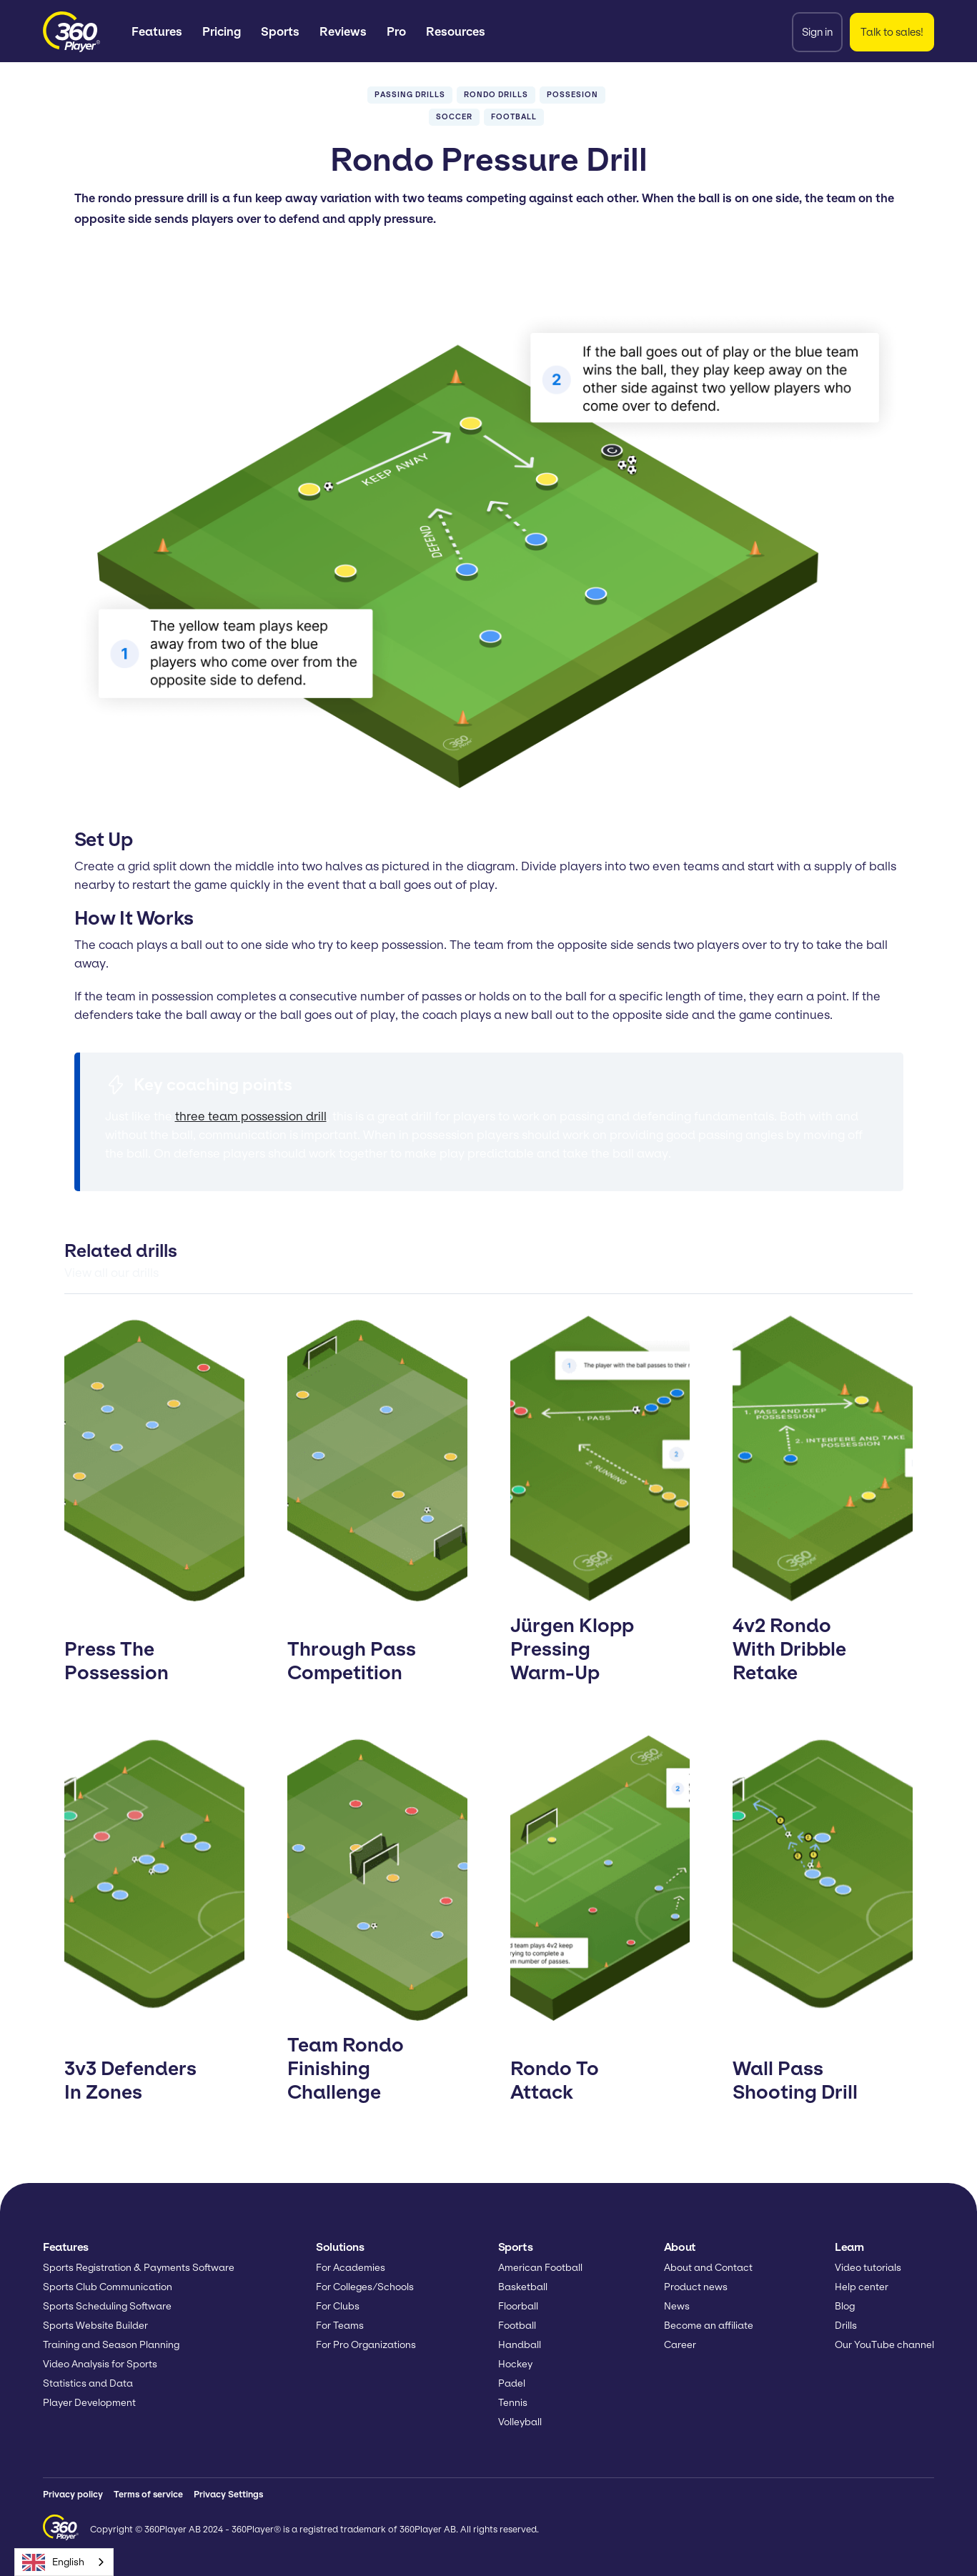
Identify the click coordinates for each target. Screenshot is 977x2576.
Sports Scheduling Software (107, 2306)
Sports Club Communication (107, 2287)
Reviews (343, 31)
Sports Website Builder (95, 2325)
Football (517, 2325)
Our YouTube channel (884, 2345)
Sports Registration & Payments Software (138, 2268)
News (677, 2306)
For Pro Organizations (366, 2345)
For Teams (340, 2325)
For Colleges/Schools (365, 2287)
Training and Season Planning (111, 2345)
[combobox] (64, 2562)
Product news (696, 2287)
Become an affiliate (708, 2325)
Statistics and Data (88, 2383)
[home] (71, 31)
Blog (845, 2306)
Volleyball (520, 2422)
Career (680, 2345)
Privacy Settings (228, 2494)
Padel (511, 2383)
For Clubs (337, 2306)
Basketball (522, 2287)
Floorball (518, 2306)
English (53, 2562)
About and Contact (708, 2268)
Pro (396, 31)
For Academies (350, 2268)
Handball (519, 2345)
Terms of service (148, 2494)
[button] (156, 32)
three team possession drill (251, 1116)
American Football (540, 2268)
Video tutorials (868, 2268)
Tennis (512, 2403)
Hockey (515, 2364)
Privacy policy (73, 2494)
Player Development (89, 2403)
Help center (861, 2287)
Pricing (221, 31)
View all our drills (111, 1272)
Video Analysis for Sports (100, 2364)
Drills (846, 2325)
